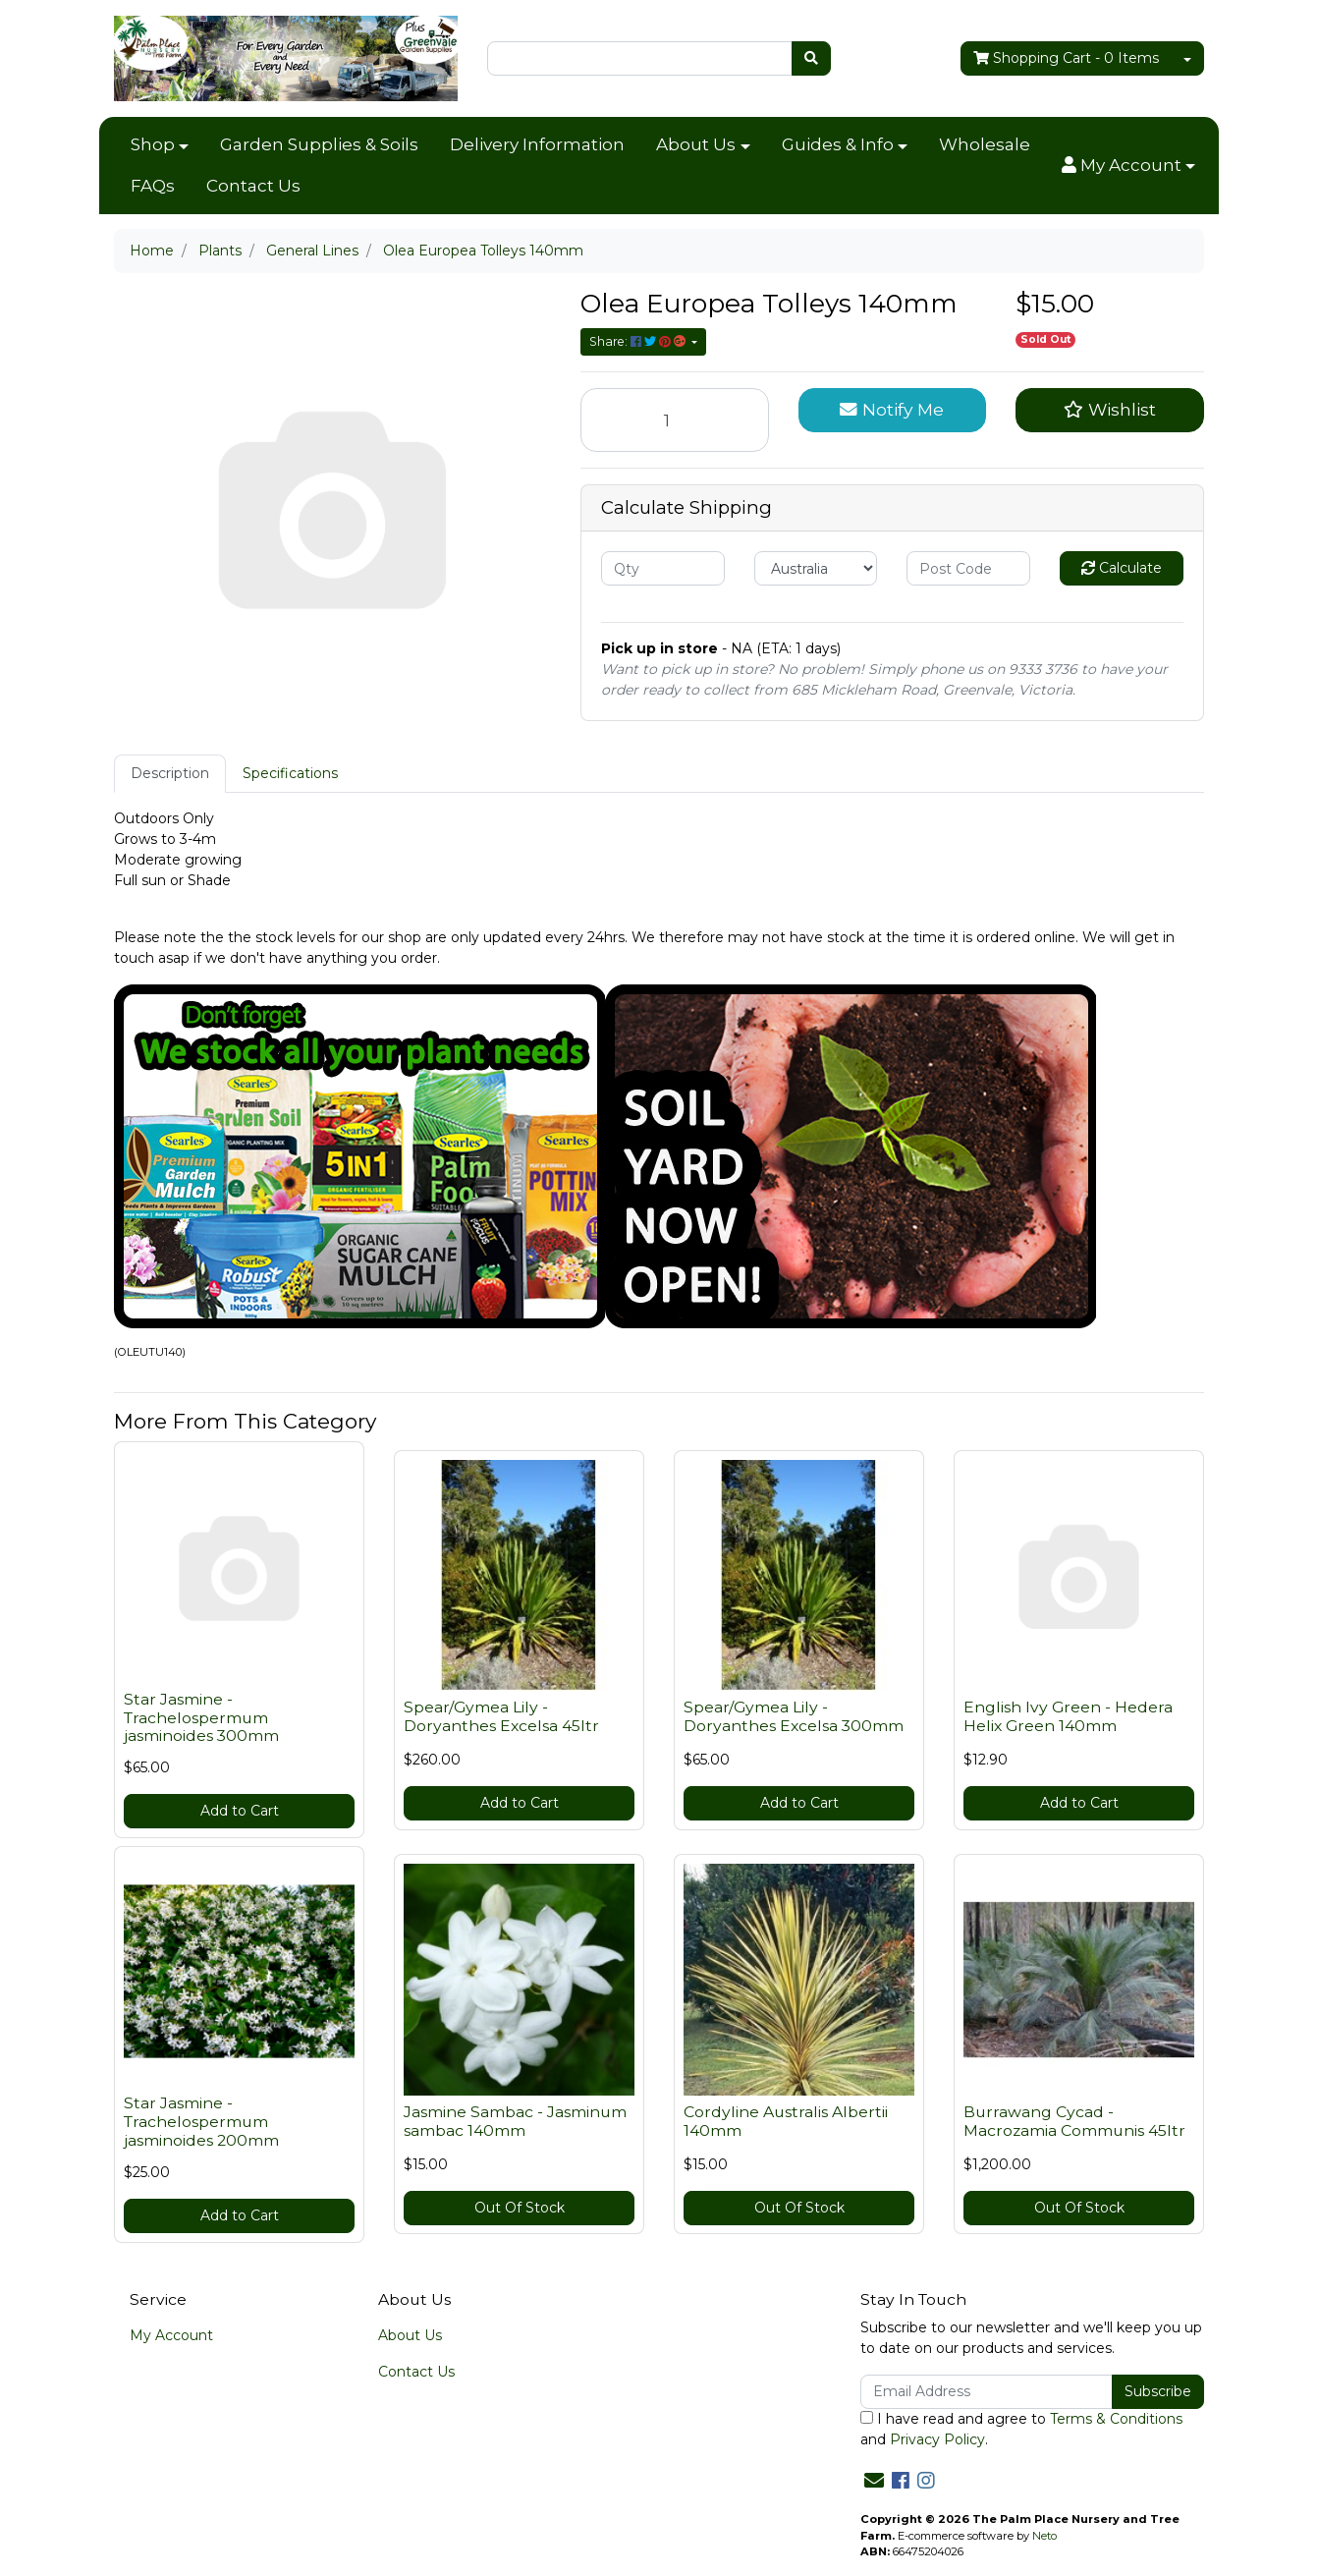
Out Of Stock (519, 2207)
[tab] (170, 774)
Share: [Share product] (638, 341)
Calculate (1121, 568)
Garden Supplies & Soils (319, 144)
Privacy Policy (937, 2439)
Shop (153, 144)
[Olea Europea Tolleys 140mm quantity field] (674, 420)
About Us (696, 144)
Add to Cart (239, 1811)
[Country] (816, 568)
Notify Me (892, 409)
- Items (1066, 58)
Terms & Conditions (1116, 2419)
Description (170, 773)
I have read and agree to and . (1021, 2429)
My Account (171, 2335)
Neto (1044, 2536)
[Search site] (811, 58)
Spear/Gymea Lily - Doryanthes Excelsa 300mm (794, 1716)
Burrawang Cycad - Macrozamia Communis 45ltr (1074, 2121)
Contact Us (253, 186)
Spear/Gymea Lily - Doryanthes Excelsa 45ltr (501, 1716)
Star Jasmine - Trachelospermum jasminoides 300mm (201, 1718)
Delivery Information (537, 144)
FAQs (153, 186)
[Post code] (968, 568)
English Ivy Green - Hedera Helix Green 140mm (1068, 1716)
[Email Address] (986, 2392)
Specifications (290, 773)
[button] (1128, 166)
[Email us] (874, 2480)
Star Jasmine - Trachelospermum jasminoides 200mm (201, 2122)
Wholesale (984, 144)
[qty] (663, 568)
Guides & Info (838, 144)
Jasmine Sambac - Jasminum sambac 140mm (515, 2121)
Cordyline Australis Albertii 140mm (786, 2121)
